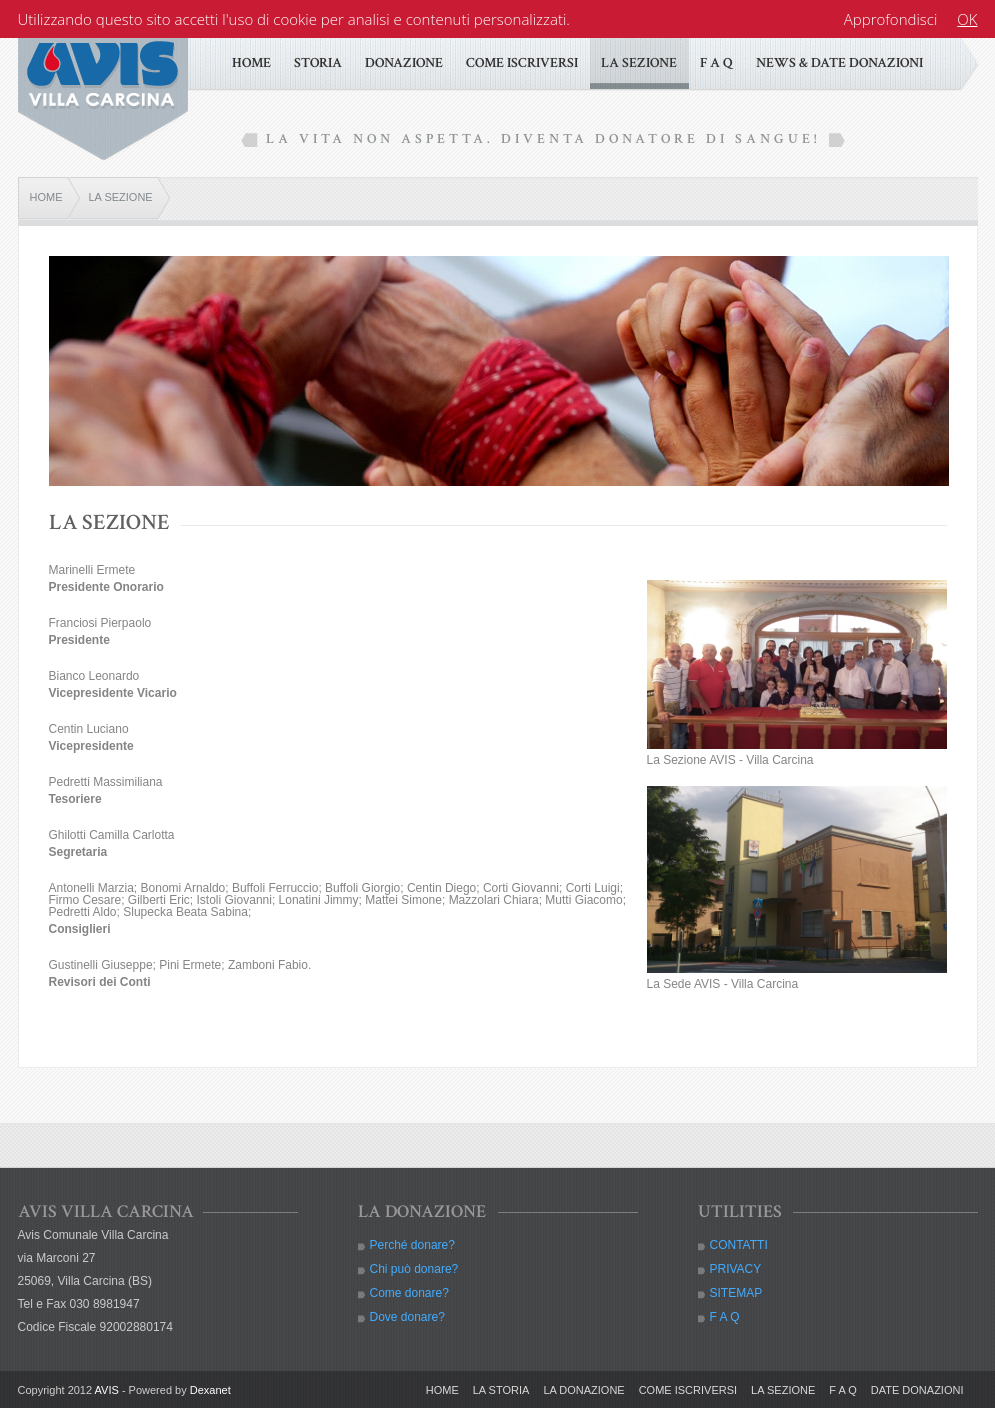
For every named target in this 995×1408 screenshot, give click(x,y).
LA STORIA (501, 1390)
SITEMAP (736, 1293)
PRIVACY (736, 1269)
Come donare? (409, 1293)
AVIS (107, 1390)
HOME (251, 63)
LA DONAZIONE (583, 1390)
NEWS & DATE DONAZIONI (839, 63)
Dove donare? (407, 1317)
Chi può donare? (414, 1269)
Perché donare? (412, 1245)
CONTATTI (739, 1245)
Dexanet (210, 1390)
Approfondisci (890, 19)
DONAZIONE (404, 63)
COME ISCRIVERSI (522, 63)
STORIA (318, 63)
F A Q (716, 63)
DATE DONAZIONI (917, 1390)
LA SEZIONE (639, 63)
